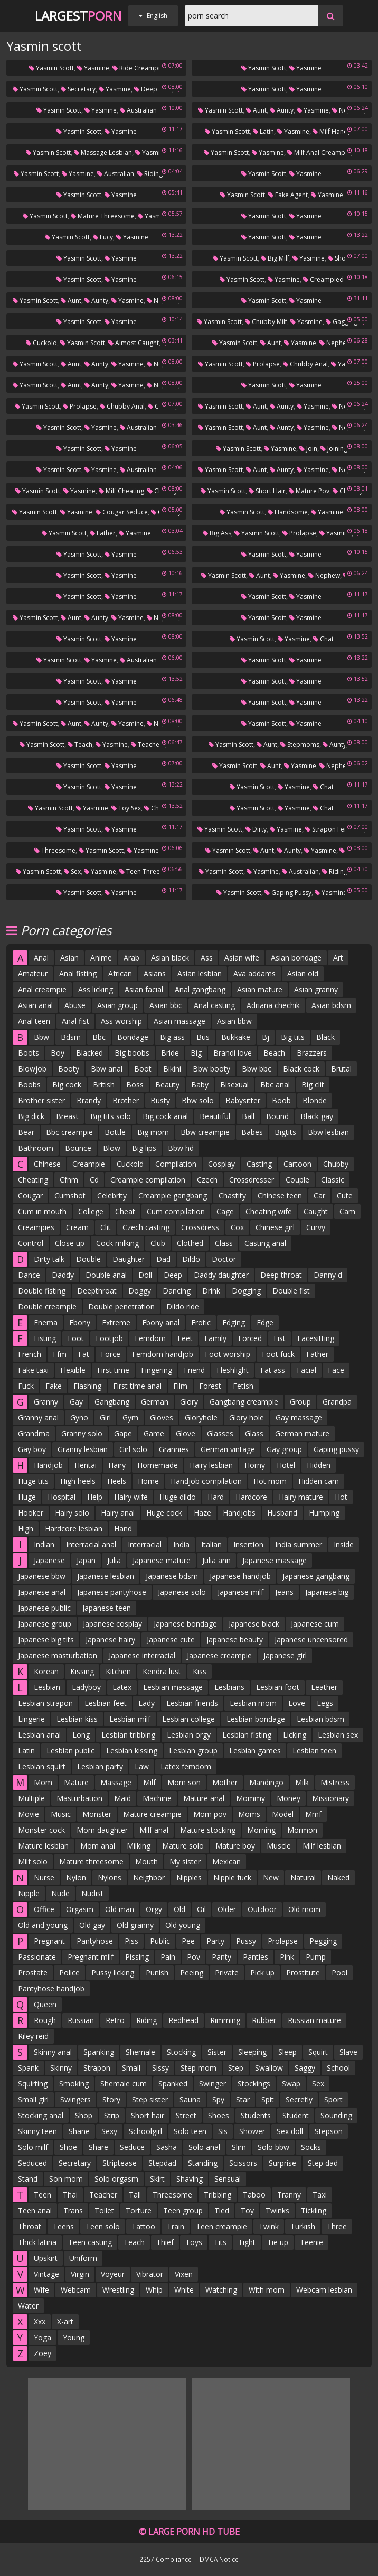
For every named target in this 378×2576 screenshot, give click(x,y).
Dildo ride (182, 1306)
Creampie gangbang (172, 1195)
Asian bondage (296, 958)
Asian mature (259, 989)
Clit (105, 1227)
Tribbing (217, 2195)
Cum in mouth (42, 1211)
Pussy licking (112, 1973)
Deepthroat (97, 1291)
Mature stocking (207, 1830)
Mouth (146, 1862)
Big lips (144, 1148)
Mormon (302, 1830)
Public (160, 1941)
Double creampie (47, 1306)
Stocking (181, 2052)
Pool (339, 1973)
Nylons (109, 1877)
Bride (170, 1053)
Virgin (80, 2274)
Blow (111, 1148)
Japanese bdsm (172, 1576)
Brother (125, 1100)
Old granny (135, 1925)
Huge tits (33, 1481)
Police (69, 1973)
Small (131, 2068)
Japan (86, 1560)
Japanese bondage (185, 1624)
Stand (27, 2179)
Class (224, 1243)
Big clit (312, 1084)
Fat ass (272, 1370)
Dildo (191, 1259)
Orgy (154, 1909)
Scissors (243, 2163)
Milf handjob (335, 131)
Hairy (117, 1465)
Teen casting (90, 2242)
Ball (248, 1116)
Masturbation (79, 1798)
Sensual (227, 2179)
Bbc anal (275, 1084)
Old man (119, 1909)
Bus (203, 1037)
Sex (72, 871)
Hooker (30, 1513)
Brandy (89, 1100)
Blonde (315, 1100)
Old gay (92, 1925)
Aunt (256, 110)
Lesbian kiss (77, 1719)
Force (110, 1354)
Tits (220, 2242)
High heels (78, 1481)
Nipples (189, 1877)
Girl (105, 1417)
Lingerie (31, 1719)
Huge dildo (177, 1497)
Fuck (26, 1386)
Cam (347, 1211)
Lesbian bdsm (320, 1719)
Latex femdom (185, 1766)
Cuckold (41, 342)
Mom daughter (102, 1830)
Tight (247, 2242)
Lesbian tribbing (128, 1735)
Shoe (68, 2147)
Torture (139, 2210)
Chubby (335, 1164)
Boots (28, 1053)
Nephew (335, 342)
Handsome (288, 511)
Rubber (264, 2020)
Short (339, 258)
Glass (254, 1433)
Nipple (29, 1893)
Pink (287, 1957)
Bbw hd (181, 1148)
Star (243, 2099)
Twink (269, 2226)
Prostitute (303, 1973)
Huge (27, 1497)
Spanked (172, 2084)
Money (288, 1798)
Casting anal (265, 1243)
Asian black (170, 958)
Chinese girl (275, 1227)
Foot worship (227, 1354)
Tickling (313, 2210)
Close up (69, 1243)
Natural (303, 1877)
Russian (81, 2020)
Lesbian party (100, 1766)
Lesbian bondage (255, 1719)
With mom (267, 2290)
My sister (185, 1862)
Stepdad (162, 2163)
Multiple (31, 1798)
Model (283, 1814)
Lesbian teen (314, 1751)
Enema (46, 1322)
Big (196, 1053)
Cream (77, 1227)
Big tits (293, 1037)
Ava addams (254, 973)
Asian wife (241, 958)
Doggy (139, 1291)
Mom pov (209, 1814)
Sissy (160, 2068)
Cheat (125, 1211)
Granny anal (38, 1417)
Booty (68, 1069)
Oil (201, 1909)
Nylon (76, 1877)
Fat (83, 1354)
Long (81, 1735)
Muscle (279, 1846)
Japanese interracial (142, 1655)
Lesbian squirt (41, 1766)
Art (338, 958)
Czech (207, 1180)
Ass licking (95, 989)
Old (179, 1909)
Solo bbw (273, 2147)
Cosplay (221, 1164)
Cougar (30, 1195)
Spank (28, 2068)
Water (28, 2306)
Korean (46, 1671)
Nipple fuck (232, 1877)
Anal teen (34, 1021)
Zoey (42, 2353)
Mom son (184, 1782)
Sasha (166, 2147)
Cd (94, 1180)
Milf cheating (121, 490)
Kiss (199, 1671)
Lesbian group (193, 1751)
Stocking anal (40, 2115)
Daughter (128, 1259)
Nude (60, 1893)
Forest (210, 1386)
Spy (218, 2099)
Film (180, 1386)
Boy (57, 1053)
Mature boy (235, 1846)
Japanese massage (274, 1560)
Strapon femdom (334, 829)
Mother (225, 1782)
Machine (157, 1798)
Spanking (98, 2052)
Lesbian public (70, 1751)
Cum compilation (176, 1211)
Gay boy (32, 1449)
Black (325, 1037)
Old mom (304, 1909)
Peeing (191, 1973)
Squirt (318, 2052)
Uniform (83, 2258)
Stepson (329, 2131)
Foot (76, 1338)
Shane (79, 2131)
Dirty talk (49, 1259)
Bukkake (235, 1037)
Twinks (277, 2210)
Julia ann (216, 1560)
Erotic (201, 1322)
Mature (76, 1782)
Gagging (341, 321)
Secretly (299, 2099)
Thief (165, 2242)
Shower (252, 2131)
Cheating (33, 1180)
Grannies (174, 1449)
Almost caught (133, 342)
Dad (163, 1259)
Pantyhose (95, 1941)
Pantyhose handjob (51, 1988)
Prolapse (263, 363)
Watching (221, 2290)
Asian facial (144, 989)
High (25, 1529)
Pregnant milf (91, 1957)
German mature (302, 1433)
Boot (143, 1069)
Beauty (167, 1084)
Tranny (289, 2195)
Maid (122, 1798)
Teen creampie (221, 2226)
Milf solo (33, 1862)
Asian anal (35, 1005)
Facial (306, 1370)
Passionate (37, 1957)
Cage (225, 1211)
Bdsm (71, 1037)
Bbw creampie (205, 1132)
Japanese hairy (110, 1640)
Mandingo (266, 1782)
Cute (345, 1195)
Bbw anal (106, 1069)
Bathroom (35, 1148)
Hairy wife (131, 1497)
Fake (53, 1386)
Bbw (41, 1037)
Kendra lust (162, 1671)
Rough (45, 2020)
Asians (155, 973)
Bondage (132, 1037)
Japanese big (326, 1592)
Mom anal (97, 1846)
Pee (188, 1941)
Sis (223, 2131)
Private (227, 1973)
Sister (216, 2052)
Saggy (305, 2068)
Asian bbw (234, 1021)
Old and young (43, 1925)
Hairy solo (72, 1513)
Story (111, 2099)
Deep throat (281, 1275)
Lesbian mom (253, 1703)
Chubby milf (266, 321)
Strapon (96, 2068)
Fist (279, 1338)
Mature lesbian (43, 1846)
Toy (247, 2210)
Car (319, 1195)
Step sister (150, 2099)
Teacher (103, 2195)
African (120, 973)
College (90, 1211)
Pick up (262, 1973)
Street (186, 2115)
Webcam (76, 2290)
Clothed (190, 1243)
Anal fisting (78, 973)
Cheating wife (268, 1211)
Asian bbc (165, 1005)
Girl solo (133, 1449)
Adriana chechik (273, 1005)
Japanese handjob (240, 1576)
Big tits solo (110, 1116)
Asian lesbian (199, 973)
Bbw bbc (256, 1069)
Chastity (232, 1195)
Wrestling (118, 2290)
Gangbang (111, 1402)
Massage (115, 1782)
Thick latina (37, 2242)
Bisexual (234, 1084)
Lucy (103, 237)
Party (215, 1941)
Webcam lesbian (324, 2290)
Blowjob (32, 1069)
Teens (63, 2226)
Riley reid (33, 2036)
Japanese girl (285, 1655)
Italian (211, 1544)
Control (30, 1243)
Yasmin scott (51, 67)
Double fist (291, 1291)
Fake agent (288, 194)
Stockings (254, 2084)
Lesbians (229, 1687)
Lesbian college (188, 1719)
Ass (207, 958)
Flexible (73, 1370)
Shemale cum (123, 2084)
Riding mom (158, 173)
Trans (73, 2210)
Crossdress (200, 1227)
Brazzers (312, 1053)
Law (142, 1766)
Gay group (284, 1449)
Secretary (78, 89)
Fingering (156, 1370)
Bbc (99, 1037)
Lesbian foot (277, 1687)
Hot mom (270, 1481)
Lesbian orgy (189, 1735)
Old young (182, 1925)
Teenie (311, 2242)
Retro (115, 2020)
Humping (324, 1513)
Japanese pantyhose (111, 1592)
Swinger (212, 2084)
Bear (26, 1132)
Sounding (336, 2115)
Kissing (82, 1671)
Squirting (33, 2084)
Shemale (140, 2052)
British (104, 1084)
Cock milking (117, 1243)
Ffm (60, 1354)
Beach (274, 1053)
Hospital (61, 1497)
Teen (42, 2195)
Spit (267, 2099)
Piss (131, 1941)
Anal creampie (42, 989)
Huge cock (164, 1513)
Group (300, 1402)
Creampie (88, 1164)
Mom (43, 1782)
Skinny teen (37, 2131)
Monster (96, 1814)
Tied (221, 2210)
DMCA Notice (219, 2559)
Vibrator (149, 2274)
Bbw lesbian (328, 1132)
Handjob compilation (206, 1481)
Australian (138, 110)
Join (308, 448)
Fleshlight (232, 1370)
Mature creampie (152, 1814)
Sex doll (290, 2131)
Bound (277, 1116)
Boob (281, 1100)
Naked (338, 1877)
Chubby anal (305, 363)
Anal (41, 958)
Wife (41, 2290)
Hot (341, 1497)
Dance (29, 1275)
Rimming (225, 2020)
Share (98, 2147)
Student (295, 2115)
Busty (160, 1100)
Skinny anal (53, 2052)
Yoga (42, 2337)
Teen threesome (148, 871)
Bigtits (285, 1132)
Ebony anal (160, 1322)
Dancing (177, 1291)
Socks (311, 2147)
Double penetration (121, 1306)
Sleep (287, 2052)
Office (44, 1909)
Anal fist (75, 1021)
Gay (76, 1402)
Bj (265, 1037)
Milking (138, 1846)
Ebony (79, 1322)
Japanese (49, 1560)
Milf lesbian (322, 1846)
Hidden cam (318, 1481)
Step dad (323, 2163)
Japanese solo (182, 1592)
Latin (263, 131)
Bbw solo (198, 1100)
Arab (131, 958)
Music (61, 1814)
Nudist (92, 1893)
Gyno (79, 1417)
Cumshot (70, 1195)
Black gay (316, 1116)
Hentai (85, 1465)
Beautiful (215, 1116)
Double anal (106, 1275)
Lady (146, 1703)
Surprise (282, 2163)
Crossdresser (251, 1180)
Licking (294, 1735)
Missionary (330, 1798)
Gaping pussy (287, 892)
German (154, 1402)
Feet (185, 1338)
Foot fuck (278, 1354)
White (184, 2290)
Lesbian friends (192, 1703)
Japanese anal (41, 1592)
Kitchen (118, 1671)
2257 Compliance (165, 2559)
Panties (255, 1957)
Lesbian (47, 1687)
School (338, 2068)
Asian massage (179, 1021)
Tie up (277, 2242)
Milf (149, 1782)
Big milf (275, 258)
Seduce (132, 2147)
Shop (83, 2115)
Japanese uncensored (311, 1640)
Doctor (224, 1259)
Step (235, 2068)
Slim (239, 2147)
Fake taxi (33, 1370)
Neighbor (149, 1877)
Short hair (267, 490)
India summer (298, 1544)
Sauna (190, 2099)
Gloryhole (201, 1417)
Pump (316, 1957)
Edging (233, 1322)
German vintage (228, 1449)
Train (175, 2226)
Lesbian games (255, 1751)
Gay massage (299, 1417)
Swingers (75, 2099)
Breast (67, 1116)
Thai (70, 2195)
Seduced (32, 2163)
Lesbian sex (338, 1735)
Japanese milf (240, 1592)
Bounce (78, 1148)
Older (227, 1909)
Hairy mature (301, 1497)
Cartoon (297, 1164)
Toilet (104, 2210)
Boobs (29, 1084)
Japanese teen (106, 1608)
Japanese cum (315, 1624)
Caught (316, 1211)
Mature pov (309, 490)
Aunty (282, 110)
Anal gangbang (200, 989)
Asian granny (316, 989)
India (181, 1544)
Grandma (34, 1433)
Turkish (302, 2226)
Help (94, 1497)
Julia (114, 1560)
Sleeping (252, 2052)
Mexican (226, 1862)
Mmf (313, 1814)
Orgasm (79, 1909)
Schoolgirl (145, 2131)
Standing (203, 2163)
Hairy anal (118, 1513)
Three (337, 2226)
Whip (154, 2290)
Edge (265, 1322)
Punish (157, 1973)
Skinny (61, 2068)
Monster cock (41, 1830)
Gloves (161, 1417)
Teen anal (35, 2210)
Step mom (198, 2068)
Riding (146, 2020)
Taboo (254, 2195)
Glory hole (246, 1417)
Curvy (315, 1227)
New (271, 1877)
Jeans (284, 1592)
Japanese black (254, 1624)
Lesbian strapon (45, 1703)
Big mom (153, 1132)
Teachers (148, 744)
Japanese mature (162, 1560)
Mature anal (203, 1798)
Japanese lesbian (105, 1576)
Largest (78, 15)
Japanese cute (171, 1640)
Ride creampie (138, 67)
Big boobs (132, 1053)
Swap (291, 2084)
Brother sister (41, 1100)
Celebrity (112, 1195)
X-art (65, 2321)
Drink (211, 1291)
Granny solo (81, 1433)
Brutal (341, 1069)
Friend (194, 1370)
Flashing (87, 1386)
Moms (249, 1814)
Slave (348, 2052)
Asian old (302, 973)
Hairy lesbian (211, 1465)
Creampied (323, 279)
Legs (325, 1703)
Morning (261, 1830)
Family (215, 1338)
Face (336, 1370)
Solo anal (204, 2147)
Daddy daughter (221, 1275)
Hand (123, 1529)
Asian (69, 958)
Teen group (183, 2210)
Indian (44, 1544)
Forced (250, 1338)
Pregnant (49, 1941)
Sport (333, 2099)
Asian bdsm (331, 1005)
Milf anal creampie (319, 152)
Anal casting (214, 1005)
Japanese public (44, 1608)
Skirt (157, 2179)
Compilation (175, 1164)
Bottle (115, 1132)
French (29, 1354)
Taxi (320, 2195)
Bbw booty (211, 1069)
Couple (297, 1180)
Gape (123, 1433)
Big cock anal (165, 1116)
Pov (193, 1957)
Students (256, 2115)
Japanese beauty (234, 1640)
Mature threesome (103, 215)
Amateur (33, 973)
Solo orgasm (116, 2179)
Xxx (39, 2321)
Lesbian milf (129, 1719)
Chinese (47, 1164)
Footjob (109, 1338)
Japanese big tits (46, 1640)
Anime (101, 958)
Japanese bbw (41, 1576)
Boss (135, 1084)
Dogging (246, 1291)
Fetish (243, 1386)
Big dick (31, 1116)
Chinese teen (280, 1195)
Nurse (44, 1877)
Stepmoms (299, 744)
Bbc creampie (69, 1132)
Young (73, 2337)
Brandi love (232, 1053)
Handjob (48, 1465)
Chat (323, 638)
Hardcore (251, 1497)
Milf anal (153, 1830)
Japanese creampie (219, 1655)
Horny (254, 1465)
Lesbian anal (39, 1735)
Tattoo (143, 2226)
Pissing (137, 1957)
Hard (215, 1497)
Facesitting (315, 1338)
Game (154, 1433)
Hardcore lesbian (73, 1529)
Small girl (33, 2099)
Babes (252, 1132)
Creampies (36, 1227)
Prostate (33, 1973)
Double (88, 1259)
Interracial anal (91, 1544)
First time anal (137, 1386)
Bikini (172, 1069)
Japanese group (44, 1624)
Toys (193, 2242)
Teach (80, 744)
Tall (135, 2195)
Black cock (301, 1069)
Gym (130, 1417)
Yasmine (93, 67)
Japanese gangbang (315, 1576)
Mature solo (183, 1846)
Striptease (119, 2163)
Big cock (66, 1084)
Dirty (256, 829)
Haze (202, 1513)
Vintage (46, 2274)
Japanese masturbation (57, 1655)
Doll (145, 1275)
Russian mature (314, 2020)
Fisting (45, 1338)
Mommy (250, 1798)
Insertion (248, 1544)
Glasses (220, 1433)
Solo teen (190, 2131)
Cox (237, 1227)
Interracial (145, 1544)
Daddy (63, 1275)
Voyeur (113, 2274)
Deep (173, 1275)
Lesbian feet (105, 1703)
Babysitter (242, 1100)
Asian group (117, 1005)
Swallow (269, 2068)
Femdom (150, 1338)
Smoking (74, 2084)
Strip (111, 2115)
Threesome (54, 850)
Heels (116, 1481)
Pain (167, 1957)
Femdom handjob (162, 1354)
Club (157, 1243)
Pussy (246, 1941)
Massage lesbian (103, 152)
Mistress (334, 1782)
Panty (221, 1957)
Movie (28, 1814)
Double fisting (41, 1291)
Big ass (217, 533)
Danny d (328, 1275)
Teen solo (103, 2226)
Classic (332, 1180)
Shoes (218, 2115)
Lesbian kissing (131, 1751)
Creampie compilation (147, 1180)
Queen (45, 2004)
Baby (200, 1084)
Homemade (157, 1465)
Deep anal (153, 89)
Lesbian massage (173, 1687)
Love (296, 1703)
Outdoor (262, 1909)
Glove (185, 1433)
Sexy (109, 2131)
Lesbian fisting (246, 1735)
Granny (46, 1402)
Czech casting (145, 1227)
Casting (259, 1164)
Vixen (184, 2274)
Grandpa (337, 1402)
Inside (344, 1544)
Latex (121, 1687)
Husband (282, 1513)
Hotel (286, 1465)
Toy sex (126, 808)
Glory (189, 1402)
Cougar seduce (122, 511)
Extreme (116, 1322)
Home (148, 1481)
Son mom (66, 2179)
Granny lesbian (83, 1449)
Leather (324, 1687)
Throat (29, 2226)
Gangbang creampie (244, 1402)
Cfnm (69, 1180)
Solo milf (33, 2147)
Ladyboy (86, 1687)
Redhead (183, 2020)
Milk (302, 1782)
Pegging (323, 1941)
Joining (333, 448)
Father (103, 533)
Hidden (318, 1465)
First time (113, 1370)
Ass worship (121, 1021)
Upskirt (46, 2258)
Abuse (75, 1005)
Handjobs (239, 1513)
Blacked (89, 1053)
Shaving (189, 2179)
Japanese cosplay (112, 1624)
